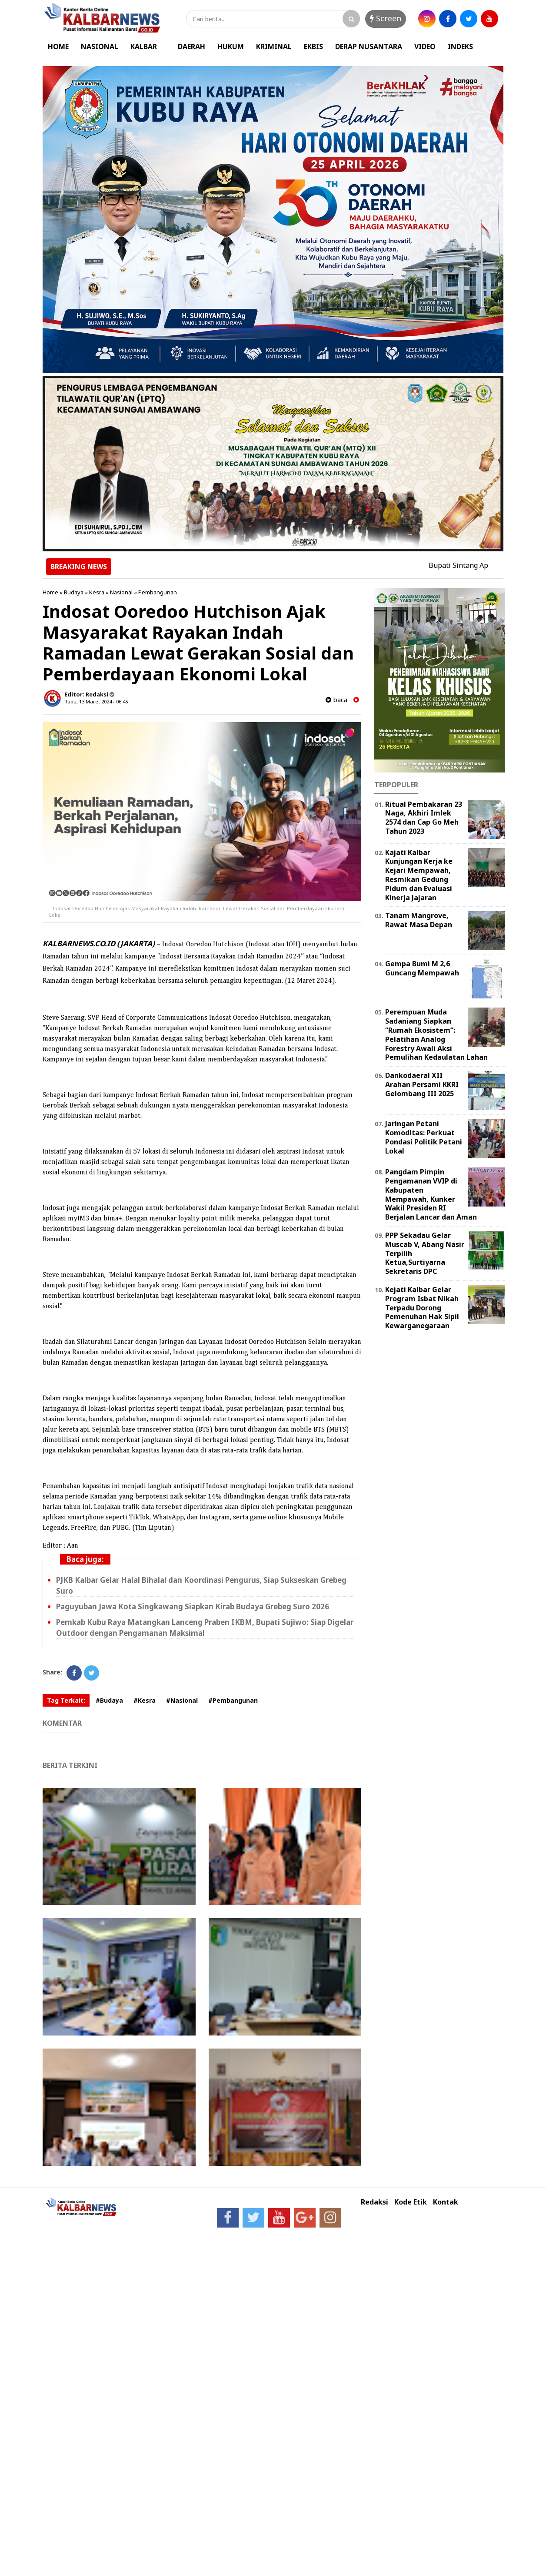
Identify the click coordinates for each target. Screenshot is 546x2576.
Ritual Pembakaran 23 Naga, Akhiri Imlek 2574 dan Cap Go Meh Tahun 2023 (423, 817)
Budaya (73, 592)
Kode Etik (410, 2202)
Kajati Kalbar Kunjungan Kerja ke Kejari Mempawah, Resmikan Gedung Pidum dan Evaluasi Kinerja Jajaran (419, 875)
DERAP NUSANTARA (368, 46)
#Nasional (182, 1700)
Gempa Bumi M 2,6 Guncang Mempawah (422, 968)
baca (336, 699)
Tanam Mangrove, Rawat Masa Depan (418, 920)
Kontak (445, 2202)
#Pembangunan (233, 1700)
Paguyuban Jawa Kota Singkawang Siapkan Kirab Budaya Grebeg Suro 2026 (192, 1606)
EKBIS (313, 46)
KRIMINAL (274, 46)
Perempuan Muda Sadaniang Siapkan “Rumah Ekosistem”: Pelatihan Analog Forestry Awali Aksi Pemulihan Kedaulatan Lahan (436, 1034)
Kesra (96, 592)
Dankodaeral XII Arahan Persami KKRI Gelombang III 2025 (422, 1084)
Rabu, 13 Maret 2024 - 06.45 (96, 701)
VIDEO (425, 46)
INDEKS (460, 46)
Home (50, 592)
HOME (58, 46)
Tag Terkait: (66, 1700)
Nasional (121, 592)
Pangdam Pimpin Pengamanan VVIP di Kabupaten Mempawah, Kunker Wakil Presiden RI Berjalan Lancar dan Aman (431, 1194)
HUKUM (230, 46)
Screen (385, 18)
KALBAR (143, 46)
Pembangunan (157, 592)
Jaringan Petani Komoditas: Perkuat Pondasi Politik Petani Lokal (423, 1137)
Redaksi (374, 2202)
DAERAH (191, 46)
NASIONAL (99, 46)
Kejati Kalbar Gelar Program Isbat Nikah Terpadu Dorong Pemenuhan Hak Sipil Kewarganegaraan (422, 1307)
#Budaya (109, 1700)
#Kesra (144, 1700)
